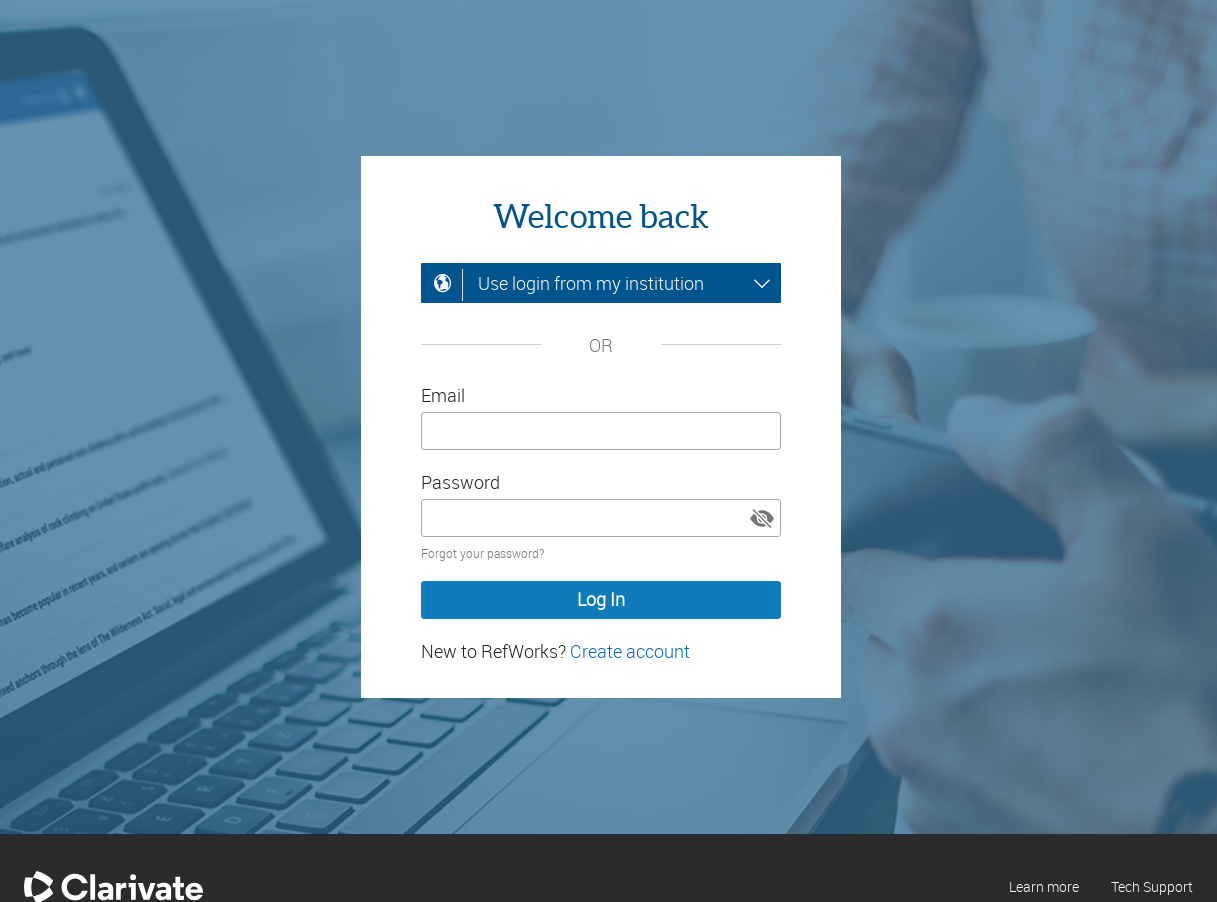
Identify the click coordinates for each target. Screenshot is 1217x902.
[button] (762, 518)
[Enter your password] (601, 518)
